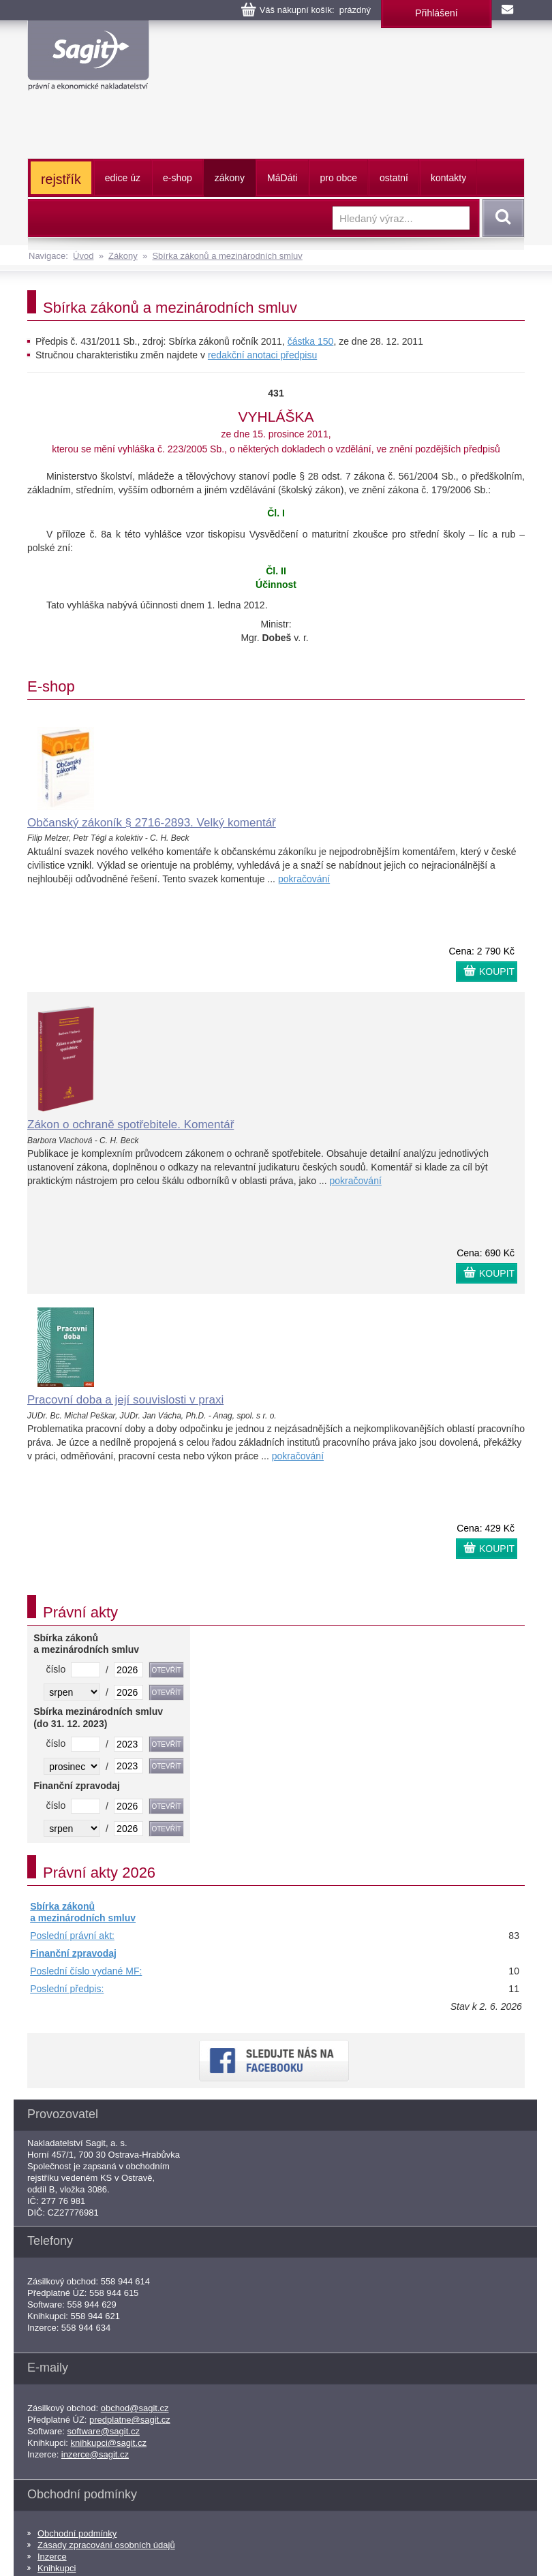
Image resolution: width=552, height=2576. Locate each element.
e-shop (177, 177)
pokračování (304, 878)
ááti (282, 177)
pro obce (338, 177)
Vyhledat (500, 218)
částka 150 (311, 341)
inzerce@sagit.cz (95, 2454)
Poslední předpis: (67, 1988)
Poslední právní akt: (72, 1935)
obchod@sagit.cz (135, 2408)
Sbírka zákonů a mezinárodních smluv (227, 256)
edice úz (122, 177)
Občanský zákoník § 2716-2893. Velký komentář (151, 822)
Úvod (83, 256)
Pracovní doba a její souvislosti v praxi (125, 1399)
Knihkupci (56, 2568)
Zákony (123, 256)
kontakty (448, 177)
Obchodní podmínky (77, 2533)
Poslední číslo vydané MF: (86, 1971)
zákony (230, 177)
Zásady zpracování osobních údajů (106, 2545)
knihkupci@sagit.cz (109, 2443)
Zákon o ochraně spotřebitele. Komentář (130, 1124)
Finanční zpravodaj (73, 1953)
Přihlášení (436, 12)
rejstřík (61, 179)
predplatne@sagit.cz (129, 2420)
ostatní (394, 177)
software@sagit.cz (103, 2431)
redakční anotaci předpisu (262, 355)
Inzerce (52, 2556)
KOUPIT (497, 971)
